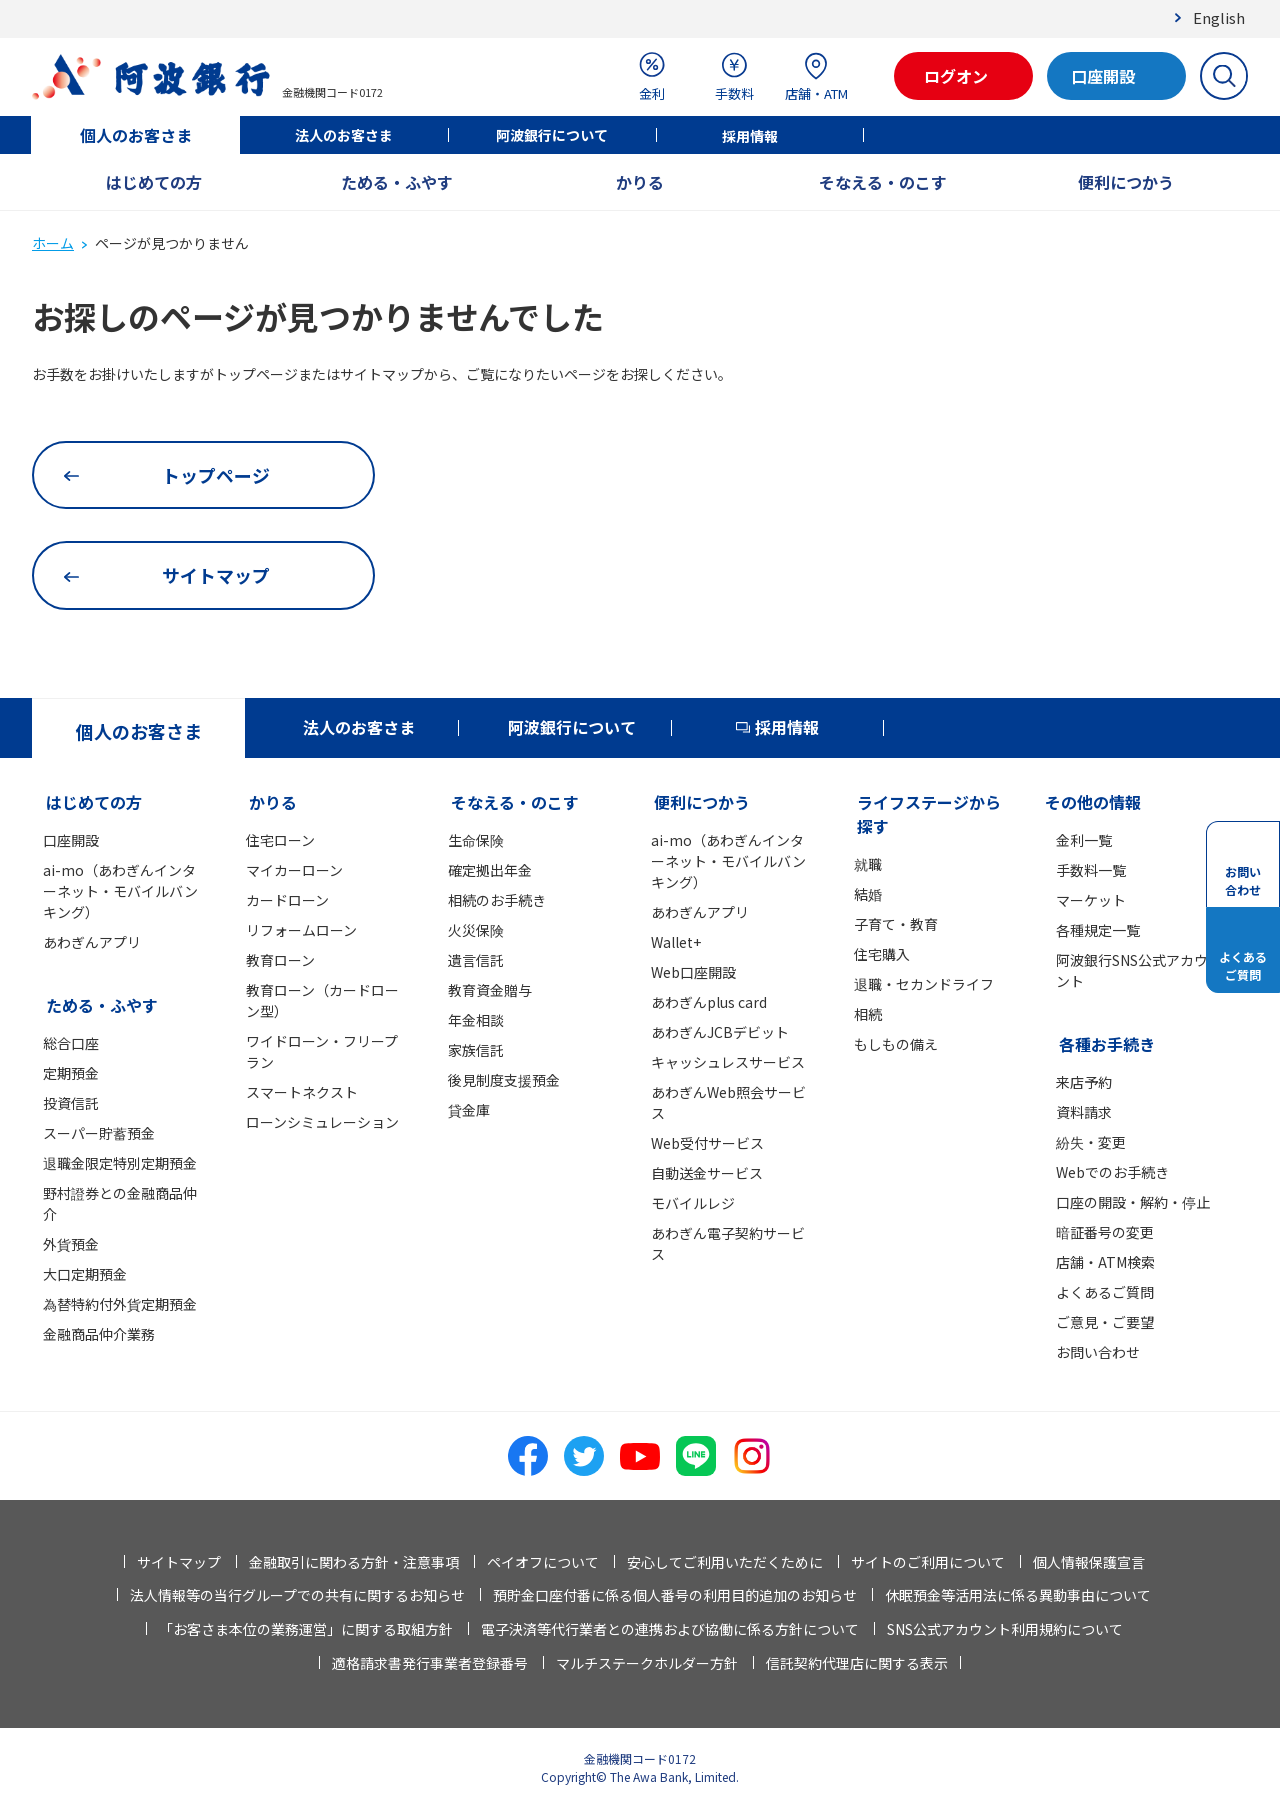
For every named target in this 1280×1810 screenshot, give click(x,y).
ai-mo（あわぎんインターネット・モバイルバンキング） (120, 891)
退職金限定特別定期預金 (120, 1163)
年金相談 (476, 1020)
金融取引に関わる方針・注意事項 (354, 1562)
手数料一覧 (1091, 870)
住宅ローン (280, 840)
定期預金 (71, 1073)
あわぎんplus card (709, 1002)
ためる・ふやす (397, 182)
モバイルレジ (693, 1203)
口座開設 (71, 840)
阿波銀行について (552, 135)
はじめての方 (154, 182)
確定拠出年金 (490, 870)
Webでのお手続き (1112, 1172)
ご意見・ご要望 (1105, 1322)
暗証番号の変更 (1105, 1232)
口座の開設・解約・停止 (1133, 1202)
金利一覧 (1084, 840)
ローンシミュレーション (322, 1122)
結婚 (868, 894)
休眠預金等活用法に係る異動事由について (1018, 1595)
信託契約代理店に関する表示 (857, 1663)
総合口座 (71, 1043)
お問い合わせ (1098, 1352)
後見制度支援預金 (504, 1080)
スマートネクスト (302, 1092)
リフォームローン (301, 930)
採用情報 (750, 136)
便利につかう (1126, 182)
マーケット (1091, 900)
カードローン (287, 900)
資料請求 (1084, 1112)
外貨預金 (71, 1244)
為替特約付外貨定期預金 (120, 1304)
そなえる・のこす (883, 182)
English (1219, 17)
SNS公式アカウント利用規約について (1005, 1629)
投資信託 (71, 1103)
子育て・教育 (896, 924)
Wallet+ (676, 942)
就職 (868, 864)
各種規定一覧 (1098, 930)
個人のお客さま (136, 135)
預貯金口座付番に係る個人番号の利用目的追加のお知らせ (675, 1595)
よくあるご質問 (1105, 1292)
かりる (640, 182)
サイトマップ (179, 1562)
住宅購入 (882, 954)
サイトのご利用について (928, 1562)
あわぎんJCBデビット (720, 1032)
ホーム (53, 243)
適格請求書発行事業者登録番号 (430, 1663)
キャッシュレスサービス (728, 1062)
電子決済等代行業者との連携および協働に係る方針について (670, 1629)
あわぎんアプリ (92, 942)
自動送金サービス (707, 1173)
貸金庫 (469, 1110)
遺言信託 (476, 960)
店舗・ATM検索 (1105, 1262)
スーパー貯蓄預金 (99, 1133)
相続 (868, 1014)
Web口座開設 (693, 972)
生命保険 (476, 840)
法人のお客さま (344, 135)
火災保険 (476, 930)
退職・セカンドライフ (924, 984)
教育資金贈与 (490, 990)
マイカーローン (294, 870)
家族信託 (476, 1050)
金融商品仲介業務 (99, 1334)
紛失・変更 (1091, 1142)
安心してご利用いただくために (725, 1562)
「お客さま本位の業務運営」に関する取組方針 (306, 1629)
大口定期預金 (85, 1274)
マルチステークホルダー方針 (647, 1663)
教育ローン (280, 960)
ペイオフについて (543, 1562)
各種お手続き (1107, 1044)
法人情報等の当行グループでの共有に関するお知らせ (297, 1595)
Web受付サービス (707, 1143)
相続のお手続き (497, 900)
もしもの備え (896, 1044)
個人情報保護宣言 (1089, 1562)
